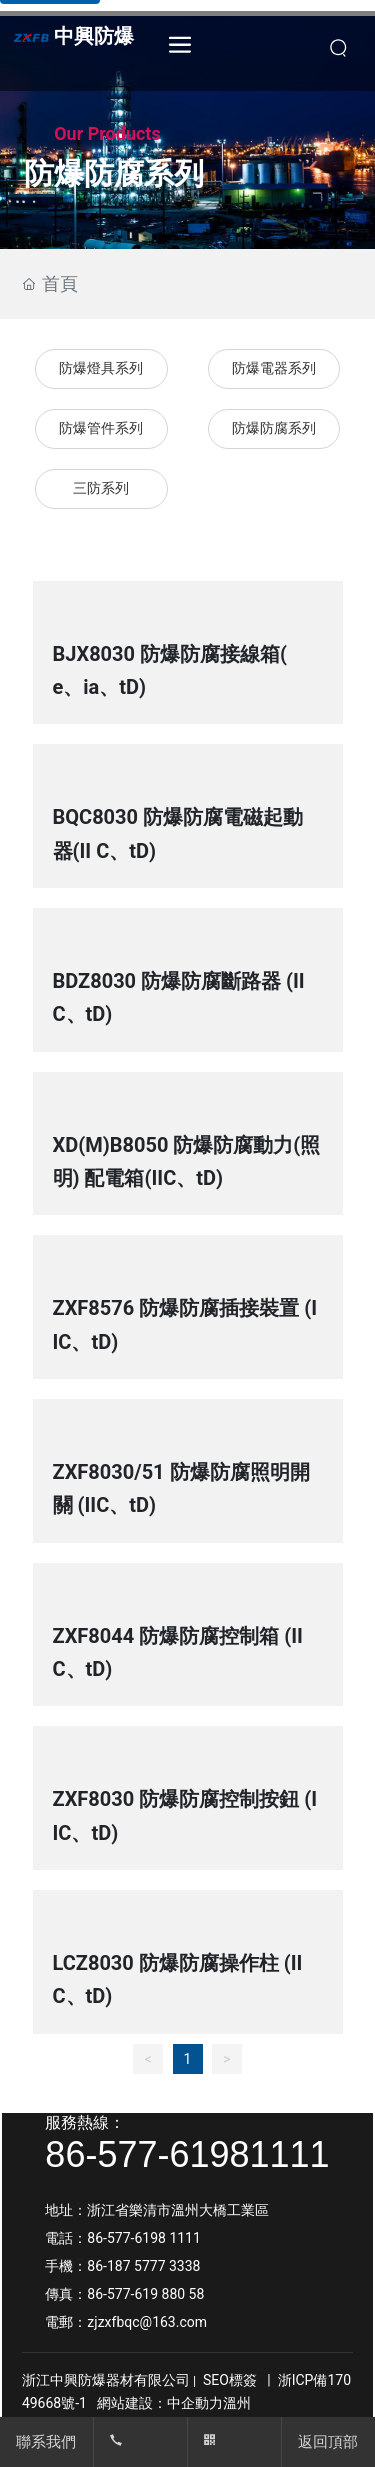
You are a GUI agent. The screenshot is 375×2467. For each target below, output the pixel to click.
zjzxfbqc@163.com (147, 2322)
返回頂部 (328, 2442)
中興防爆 (94, 36)
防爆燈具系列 (101, 368)
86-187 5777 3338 (145, 2266)
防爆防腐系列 (274, 428)
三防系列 (101, 488)
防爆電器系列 (274, 368)
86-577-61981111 (187, 2154)
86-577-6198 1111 (144, 2238)
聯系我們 (46, 2442)
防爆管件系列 (101, 428)
